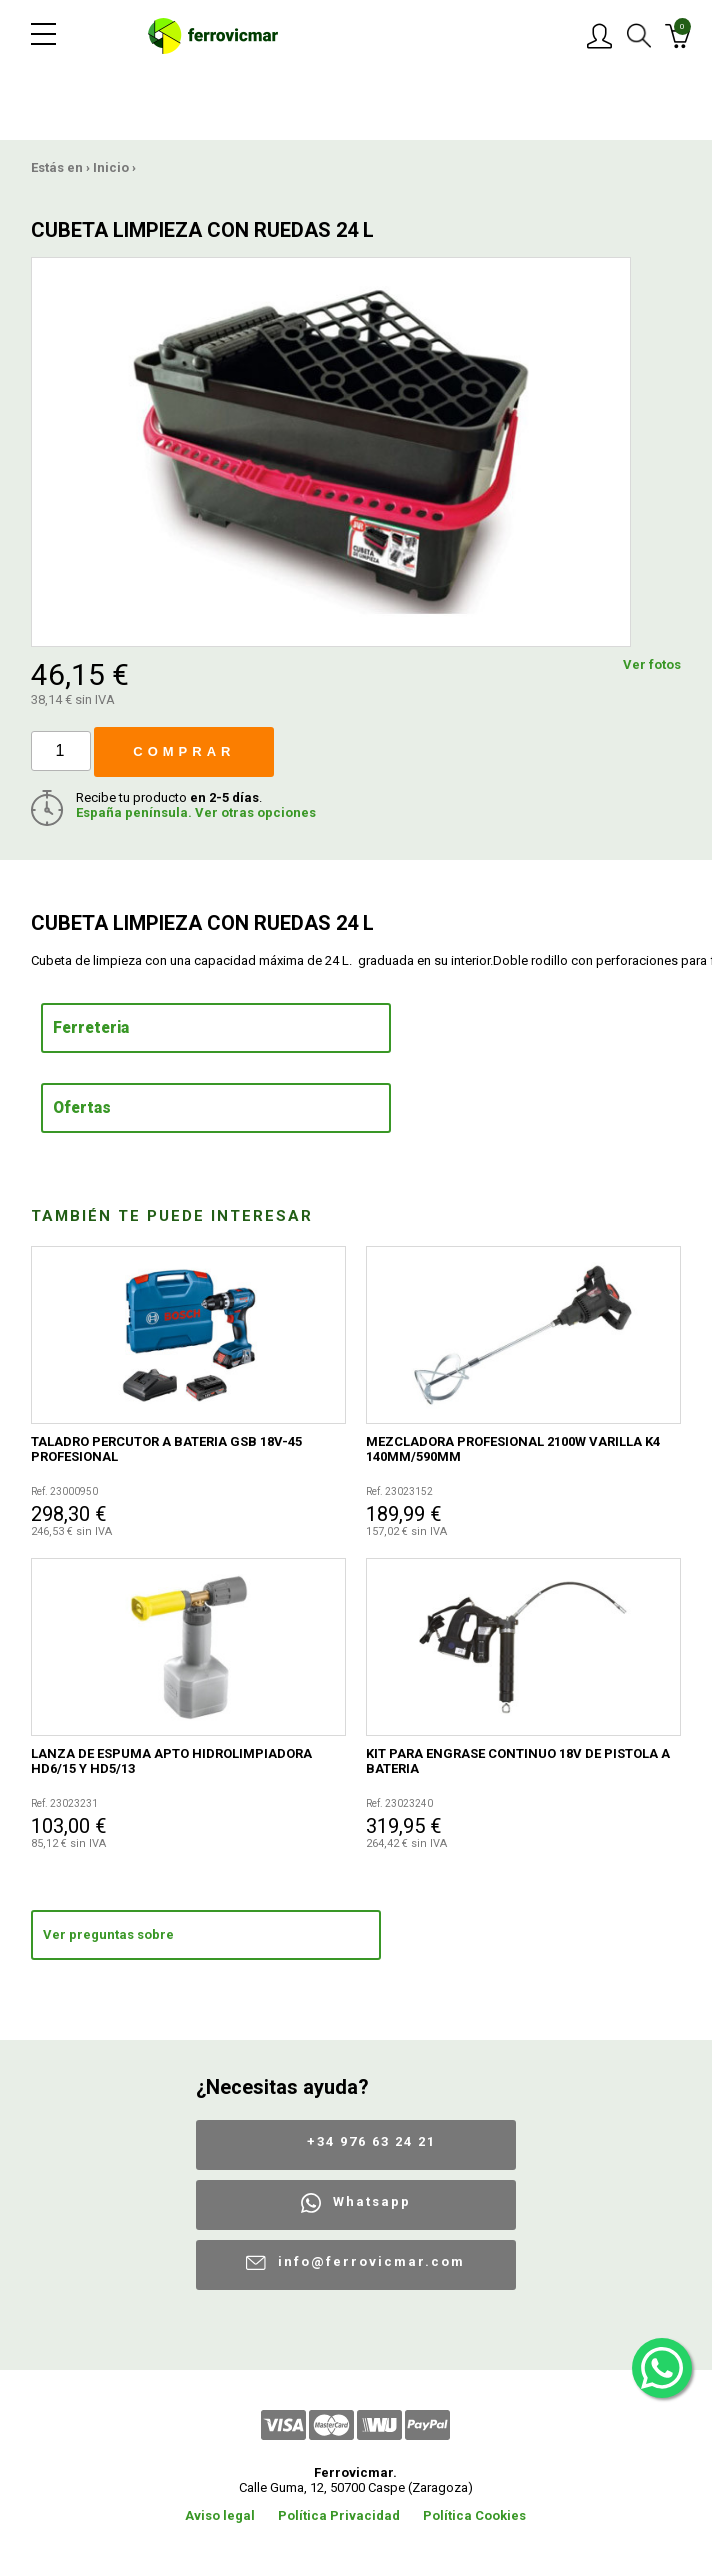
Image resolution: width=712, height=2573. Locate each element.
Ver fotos (652, 664)
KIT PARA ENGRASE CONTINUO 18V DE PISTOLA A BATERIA (518, 1761)
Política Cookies (474, 2515)
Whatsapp (372, 2201)
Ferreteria (91, 1028)
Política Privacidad (339, 2515)
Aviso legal (220, 2515)
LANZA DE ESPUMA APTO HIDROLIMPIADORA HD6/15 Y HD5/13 (171, 1761)
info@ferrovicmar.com (371, 2261)
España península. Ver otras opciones (196, 812)
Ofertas (82, 1108)
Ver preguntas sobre (108, 1934)
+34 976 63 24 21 (371, 2141)
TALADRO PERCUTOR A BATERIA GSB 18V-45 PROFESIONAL (166, 1449)
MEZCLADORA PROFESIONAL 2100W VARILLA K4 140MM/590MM (513, 1449)
